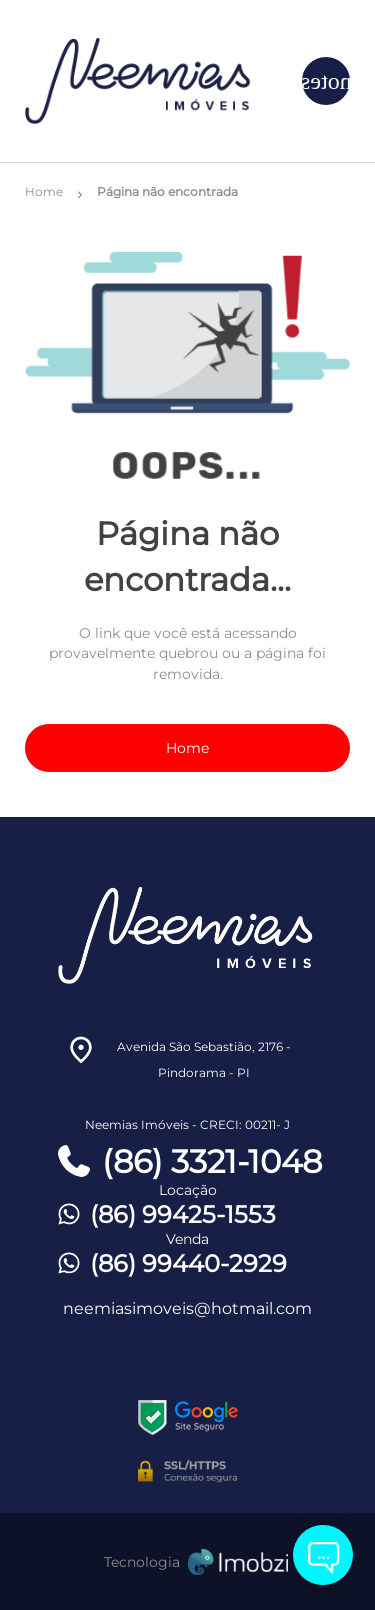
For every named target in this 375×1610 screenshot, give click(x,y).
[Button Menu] (326, 81)
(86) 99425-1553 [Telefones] (165, 1214)
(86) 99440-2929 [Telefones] (170, 1263)
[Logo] (147, 81)
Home (187, 748)
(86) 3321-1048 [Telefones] (188, 1162)
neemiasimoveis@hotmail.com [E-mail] (187, 1308)
